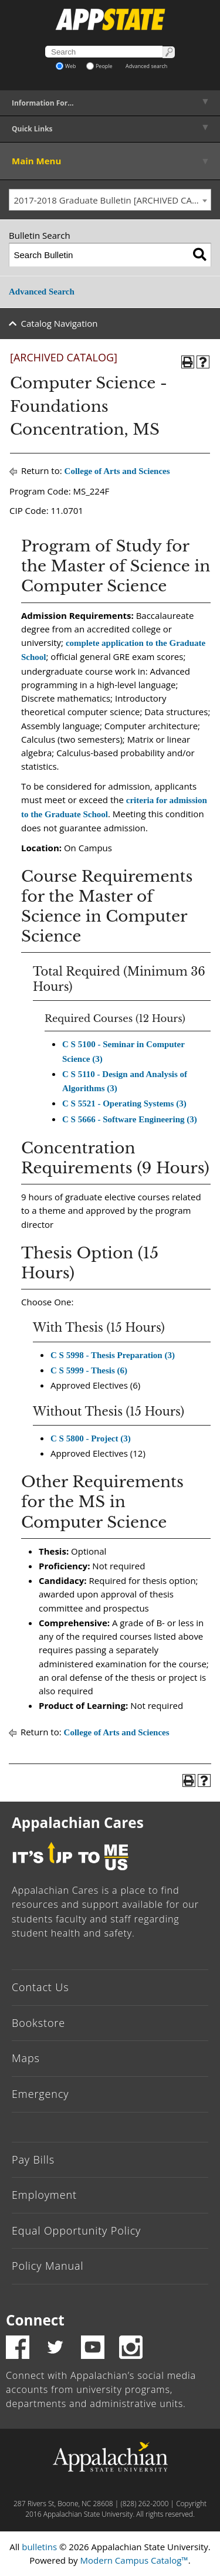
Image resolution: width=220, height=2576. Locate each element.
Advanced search (146, 66)
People (99, 66)
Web (66, 66)
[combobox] (110, 200)
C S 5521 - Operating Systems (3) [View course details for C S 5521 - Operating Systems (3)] (124, 1103)
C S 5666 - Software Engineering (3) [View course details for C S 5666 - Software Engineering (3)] (129, 1119)
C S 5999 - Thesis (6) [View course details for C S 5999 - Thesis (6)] (88, 1370)
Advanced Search (42, 291)
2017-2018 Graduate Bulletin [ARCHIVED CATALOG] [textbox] (112, 200)
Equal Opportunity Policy (76, 2230)
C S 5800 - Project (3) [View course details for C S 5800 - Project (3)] (90, 1438)
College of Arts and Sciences (117, 471)
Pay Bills (33, 2159)
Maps (26, 2058)
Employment (44, 2195)
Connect (35, 2320)
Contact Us (40, 1987)
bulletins (39, 2547)
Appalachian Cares (78, 1822)
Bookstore (38, 2023)
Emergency (40, 2094)
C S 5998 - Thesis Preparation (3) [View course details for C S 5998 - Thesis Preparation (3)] (112, 1355)
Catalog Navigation (59, 323)
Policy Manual (47, 2266)
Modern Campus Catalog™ (134, 2560)
